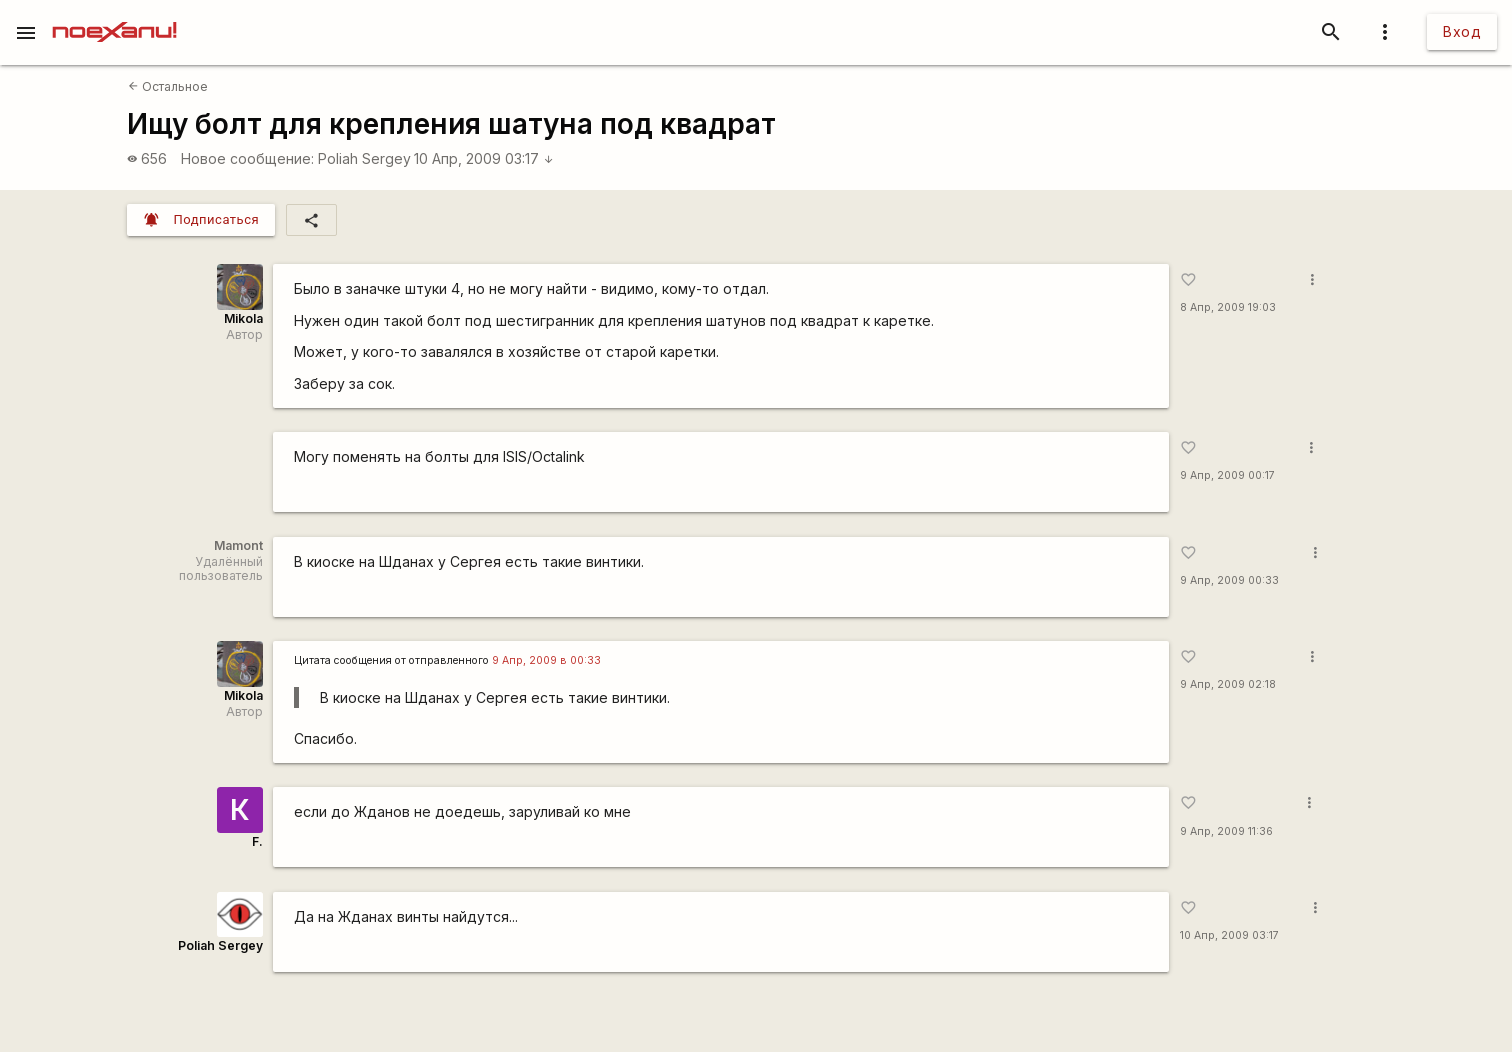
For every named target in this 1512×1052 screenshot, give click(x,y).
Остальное (168, 86)
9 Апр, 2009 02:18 (1228, 684)
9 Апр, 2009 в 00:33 (546, 660)
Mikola (243, 318)
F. (257, 841)
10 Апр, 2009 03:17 (484, 158)
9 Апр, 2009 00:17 (1227, 475)
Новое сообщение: (247, 158)
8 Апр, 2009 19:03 (1228, 307)
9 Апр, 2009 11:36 (1226, 831)
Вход (1462, 31)
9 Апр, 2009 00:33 (1229, 580)
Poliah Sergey (364, 158)
